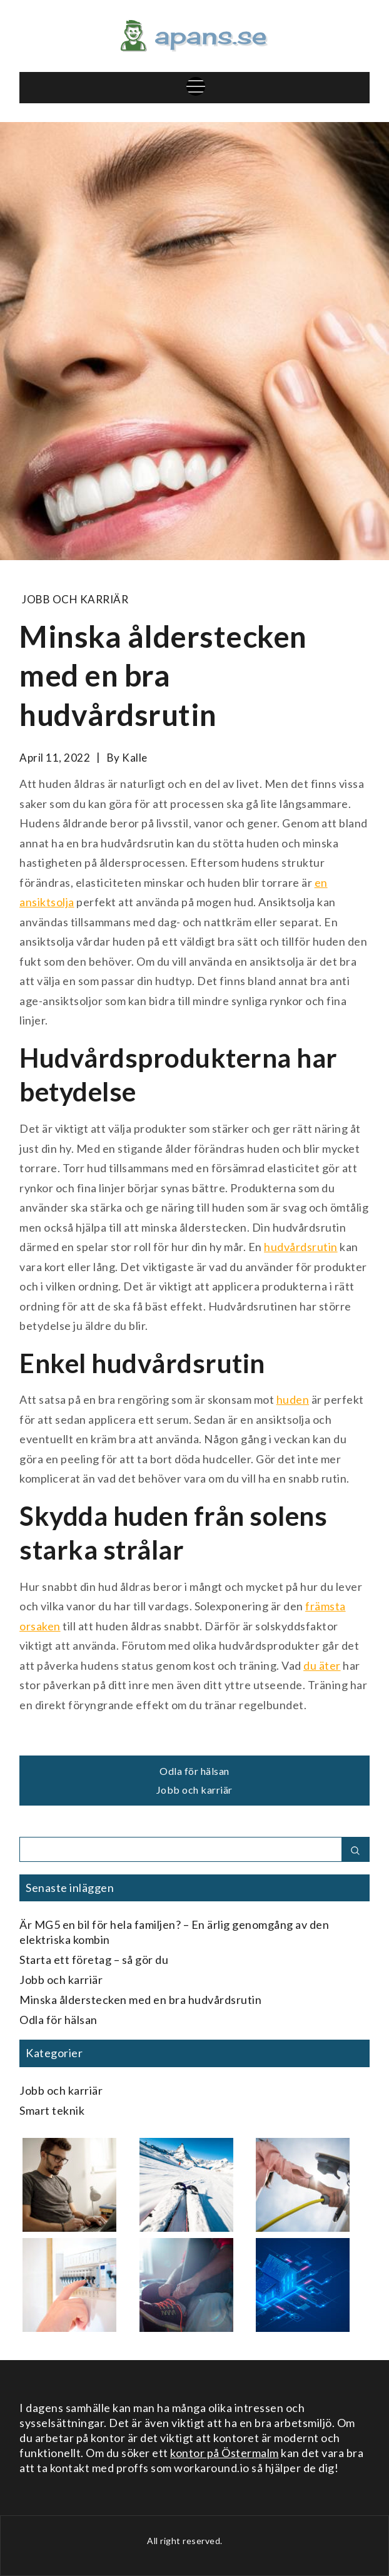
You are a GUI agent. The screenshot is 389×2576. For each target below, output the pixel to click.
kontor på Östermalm (224, 2453)
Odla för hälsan (194, 1771)
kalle (135, 757)
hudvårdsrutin (301, 1247)
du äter (322, 1665)
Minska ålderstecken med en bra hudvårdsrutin (140, 1999)
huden (293, 1399)
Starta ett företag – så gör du (93, 1959)
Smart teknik (51, 2110)
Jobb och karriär (75, 599)
